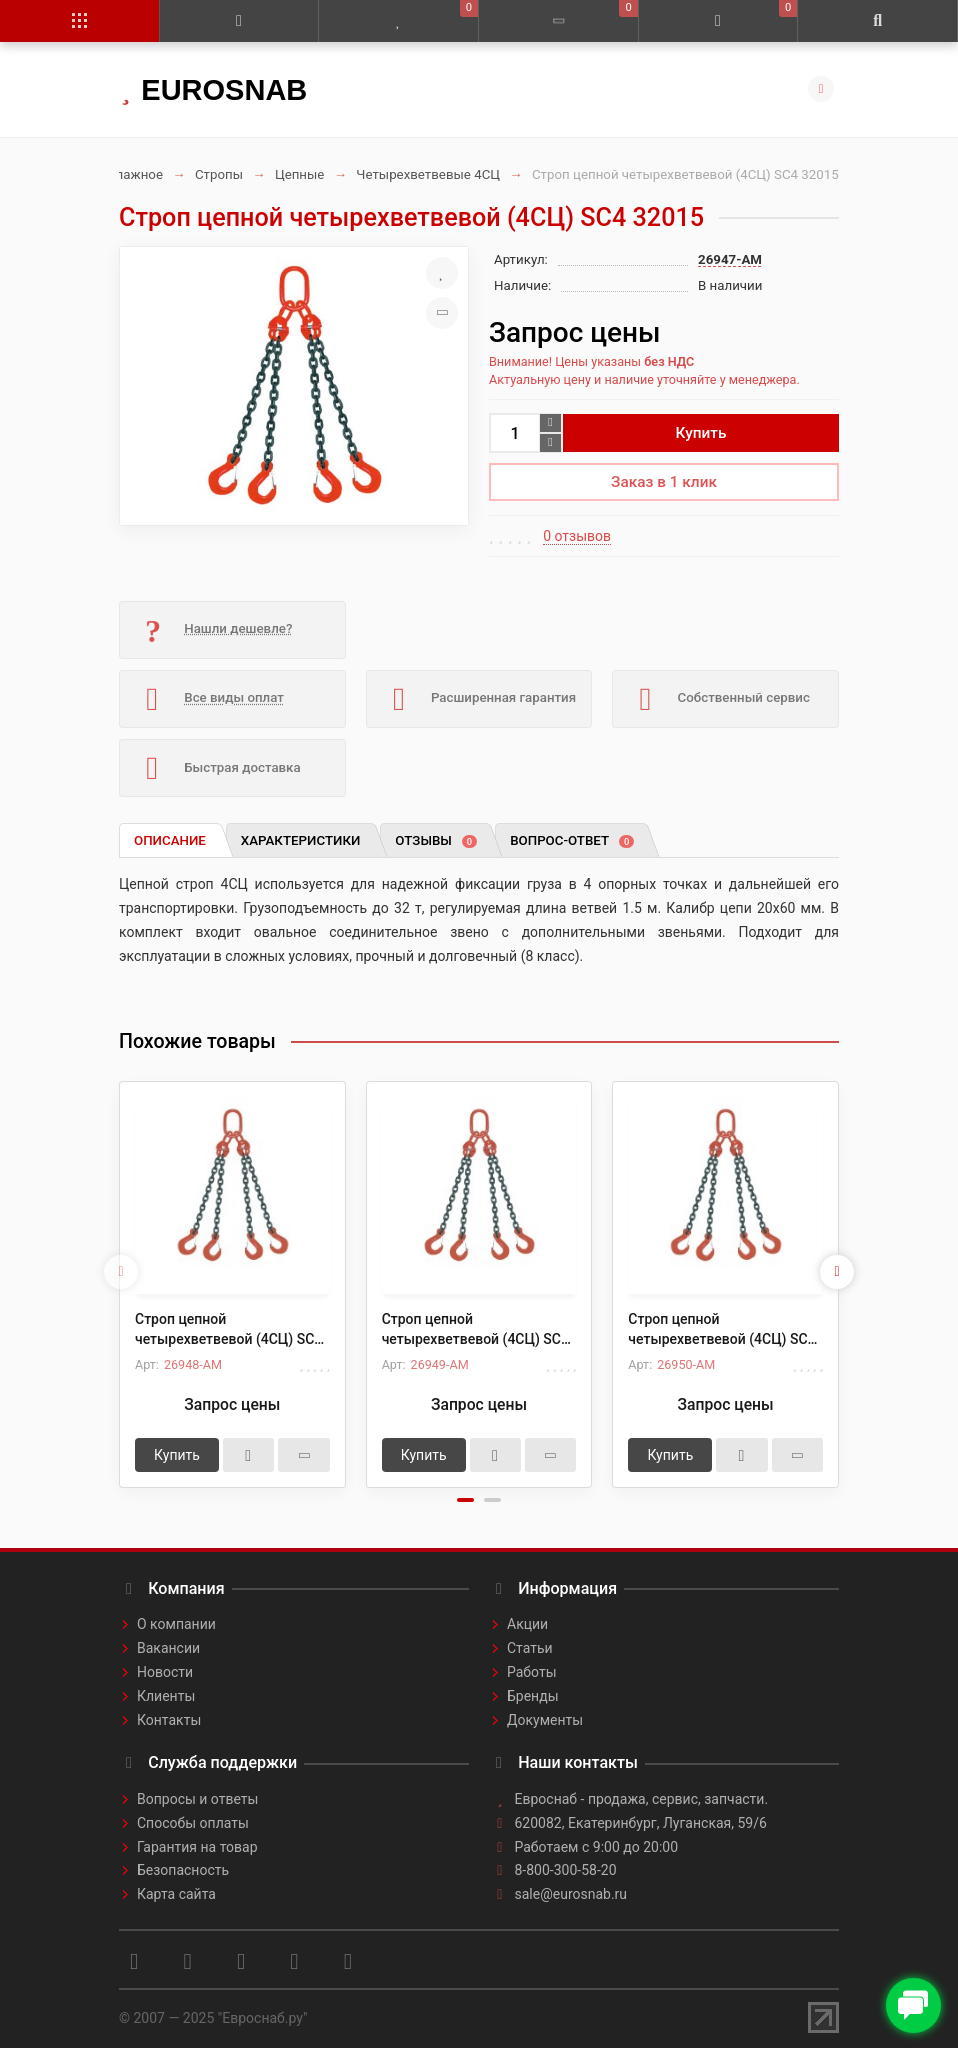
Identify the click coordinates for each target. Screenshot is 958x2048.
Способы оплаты (193, 1823)
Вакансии (168, 1648)
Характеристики (301, 840)
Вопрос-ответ (572, 840)
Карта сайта (176, 1894)
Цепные (300, 174)
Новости (165, 1672)
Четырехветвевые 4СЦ (428, 174)
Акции (527, 1624)
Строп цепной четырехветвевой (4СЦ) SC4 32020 (228, 1330)
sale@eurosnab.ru (571, 1894)
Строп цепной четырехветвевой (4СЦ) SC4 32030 (721, 1330)
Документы (545, 1720)
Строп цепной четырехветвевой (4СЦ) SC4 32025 (475, 1330)
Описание (170, 840)
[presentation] (121, 1272)
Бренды (533, 1696)
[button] (465, 1500)
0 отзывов (577, 536)
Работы (532, 1672)
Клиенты (166, 1696)
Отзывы (436, 840)
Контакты (169, 1720)
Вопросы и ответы (197, 1799)
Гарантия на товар (197, 1847)
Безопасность (183, 1870)
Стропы (219, 174)
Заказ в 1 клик (664, 482)
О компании (176, 1624)
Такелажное (125, 174)
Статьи (530, 1648)
